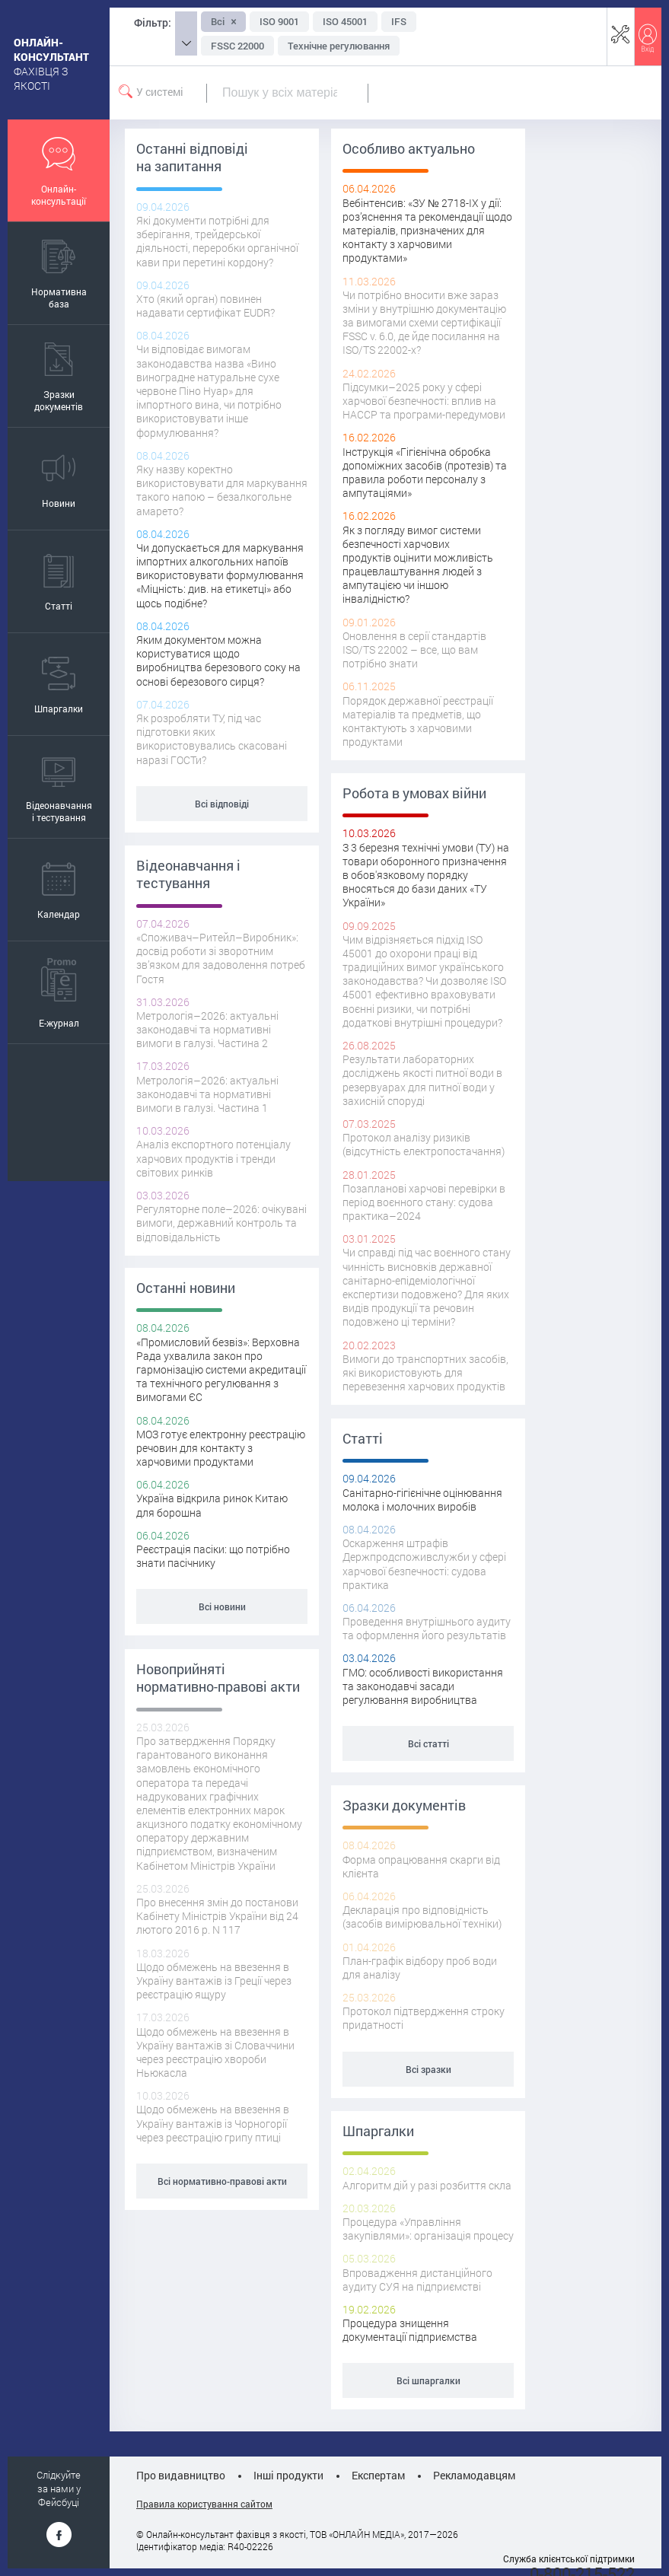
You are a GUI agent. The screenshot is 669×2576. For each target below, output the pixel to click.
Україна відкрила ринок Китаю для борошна (212, 1505)
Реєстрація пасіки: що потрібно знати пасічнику (213, 1556)
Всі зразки (428, 2069)
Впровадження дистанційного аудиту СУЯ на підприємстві (417, 2280)
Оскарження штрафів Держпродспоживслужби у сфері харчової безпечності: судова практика (424, 1564)
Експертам (378, 2475)
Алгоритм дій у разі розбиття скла (426, 2185)
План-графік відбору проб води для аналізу (419, 1967)
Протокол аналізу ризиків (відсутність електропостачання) (423, 1144)
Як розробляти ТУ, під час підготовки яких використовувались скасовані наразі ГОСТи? (211, 739)
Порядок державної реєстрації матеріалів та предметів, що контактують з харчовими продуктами (417, 721)
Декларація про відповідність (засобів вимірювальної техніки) (422, 1917)
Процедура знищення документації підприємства (409, 2330)
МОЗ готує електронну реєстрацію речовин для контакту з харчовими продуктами (220, 1448)
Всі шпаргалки (428, 2380)
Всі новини (222, 1606)
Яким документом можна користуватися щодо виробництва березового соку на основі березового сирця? (218, 660)
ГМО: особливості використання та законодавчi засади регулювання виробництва (422, 1686)
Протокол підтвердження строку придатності (423, 2018)
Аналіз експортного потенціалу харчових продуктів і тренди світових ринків (213, 1158)
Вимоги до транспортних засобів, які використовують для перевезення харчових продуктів (425, 1372)
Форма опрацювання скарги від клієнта (421, 1866)
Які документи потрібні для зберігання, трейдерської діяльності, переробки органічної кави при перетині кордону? (217, 241)
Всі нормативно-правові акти (222, 2181)
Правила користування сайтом (204, 2504)
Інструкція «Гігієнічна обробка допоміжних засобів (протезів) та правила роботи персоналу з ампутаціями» (424, 472)
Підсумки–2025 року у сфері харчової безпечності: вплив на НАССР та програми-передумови (423, 401)
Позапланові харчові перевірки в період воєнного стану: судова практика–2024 (423, 1202)
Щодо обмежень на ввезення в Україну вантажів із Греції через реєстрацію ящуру (213, 1980)
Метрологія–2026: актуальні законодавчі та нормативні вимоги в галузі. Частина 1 (207, 1094)
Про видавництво (180, 2475)
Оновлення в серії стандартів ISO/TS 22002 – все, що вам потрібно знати (414, 649)
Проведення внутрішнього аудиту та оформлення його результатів (426, 1628)
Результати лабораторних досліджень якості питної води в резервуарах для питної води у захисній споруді (422, 1080)
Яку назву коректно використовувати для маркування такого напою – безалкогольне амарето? (221, 490)
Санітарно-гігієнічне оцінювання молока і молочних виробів (422, 1499)
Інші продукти (288, 2475)
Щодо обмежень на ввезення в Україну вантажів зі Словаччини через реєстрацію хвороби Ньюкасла (215, 2052)
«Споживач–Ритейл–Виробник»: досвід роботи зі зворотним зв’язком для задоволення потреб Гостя (220, 958)
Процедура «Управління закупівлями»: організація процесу (428, 2229)
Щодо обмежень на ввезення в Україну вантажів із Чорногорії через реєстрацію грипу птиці (212, 2123)
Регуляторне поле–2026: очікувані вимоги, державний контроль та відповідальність (221, 1222)
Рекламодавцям (474, 2475)
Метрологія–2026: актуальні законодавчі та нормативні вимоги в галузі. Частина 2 (207, 1029)
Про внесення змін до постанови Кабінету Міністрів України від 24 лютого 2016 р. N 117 (217, 1916)
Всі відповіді (222, 804)
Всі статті (428, 1743)
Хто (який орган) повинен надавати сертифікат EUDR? (205, 305)
